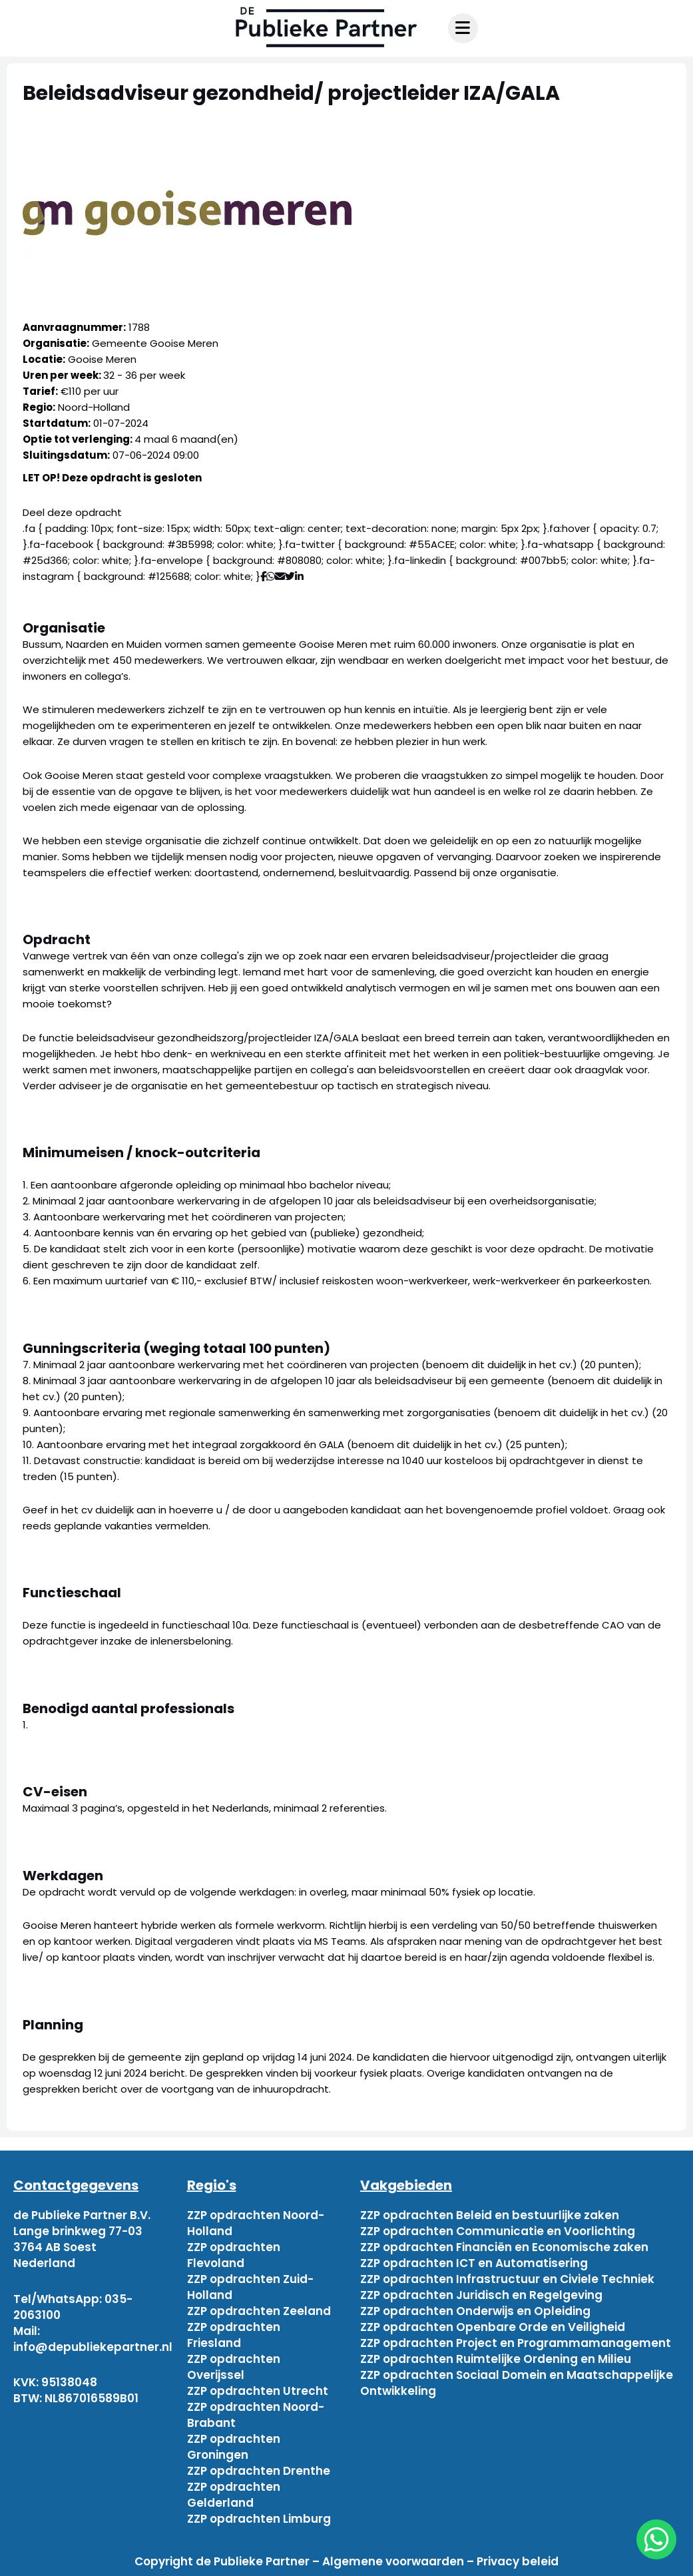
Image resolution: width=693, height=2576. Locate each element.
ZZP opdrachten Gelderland (233, 2495)
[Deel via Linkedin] (302, 576)
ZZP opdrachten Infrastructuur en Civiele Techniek (507, 2279)
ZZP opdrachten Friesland (233, 2335)
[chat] (656, 2539)
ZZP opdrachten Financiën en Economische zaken (504, 2247)
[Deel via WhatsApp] (270, 576)
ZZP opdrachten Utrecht (257, 2391)
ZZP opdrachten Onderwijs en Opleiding (475, 2311)
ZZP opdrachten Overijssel (233, 2367)
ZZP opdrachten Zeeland (259, 2311)
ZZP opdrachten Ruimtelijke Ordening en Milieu (495, 2359)
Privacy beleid (518, 2561)
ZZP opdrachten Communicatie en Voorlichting (497, 2231)
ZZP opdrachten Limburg (259, 2519)
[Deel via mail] (280, 576)
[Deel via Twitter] (290, 576)
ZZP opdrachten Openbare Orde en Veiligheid (492, 2327)
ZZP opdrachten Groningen (233, 2447)
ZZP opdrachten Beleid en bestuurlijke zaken (489, 2215)
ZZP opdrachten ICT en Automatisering (474, 2263)
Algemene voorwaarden (393, 2561)
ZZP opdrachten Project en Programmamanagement (515, 2343)
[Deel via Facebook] (263, 576)
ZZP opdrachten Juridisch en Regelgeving (481, 2295)
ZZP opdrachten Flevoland (233, 2255)
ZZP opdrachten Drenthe (258, 2471)
